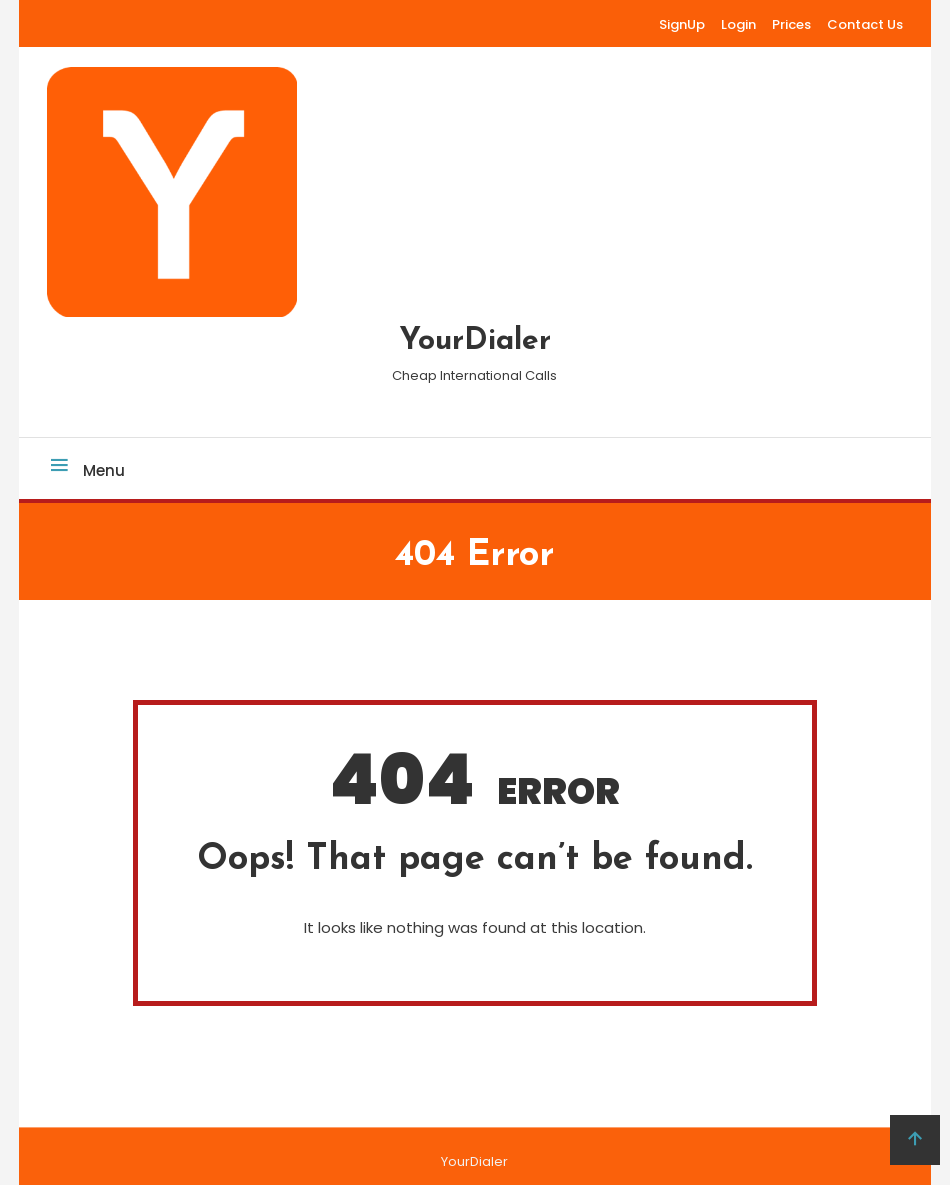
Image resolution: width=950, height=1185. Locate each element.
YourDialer (475, 341)
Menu (86, 470)
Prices (791, 24)
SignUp (682, 24)
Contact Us (865, 24)
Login (738, 24)
